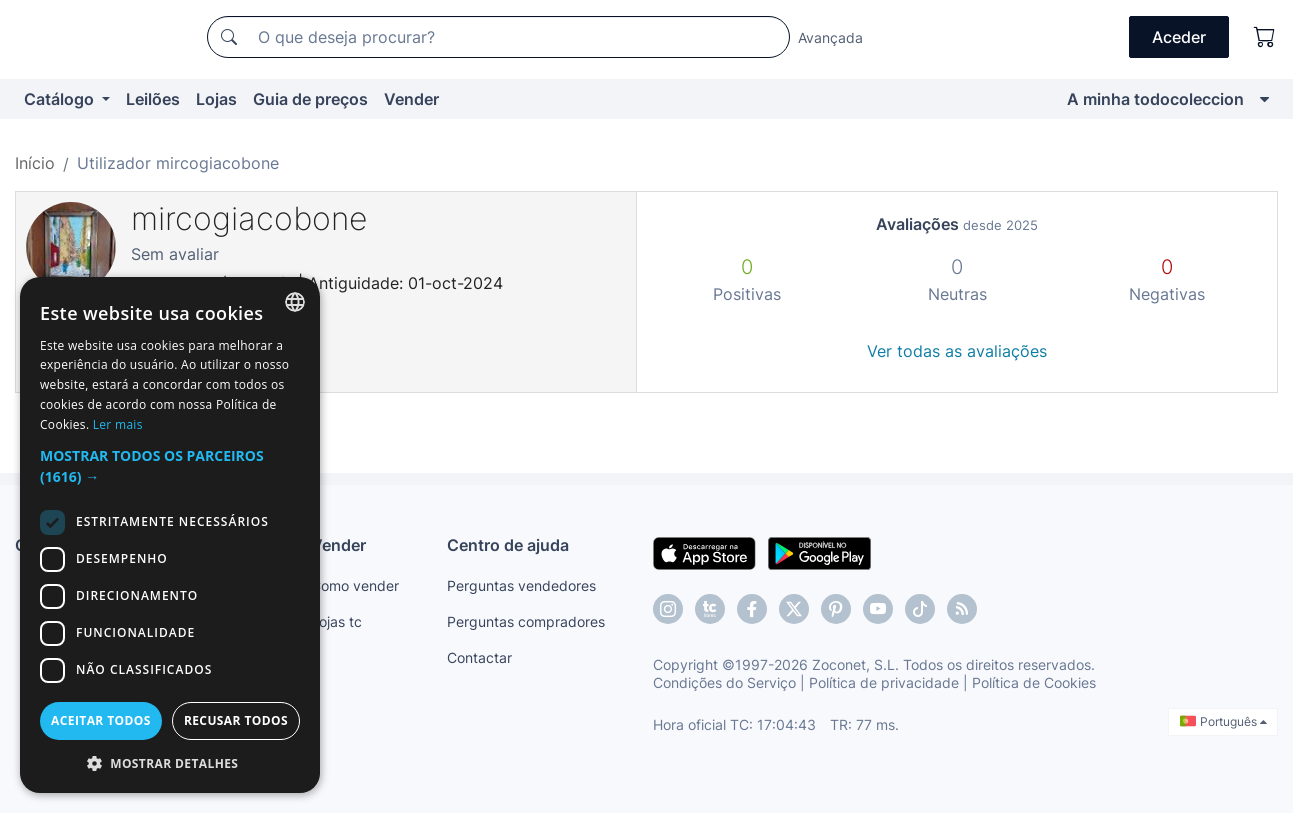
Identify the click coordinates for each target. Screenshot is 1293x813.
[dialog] (170, 535)
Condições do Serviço (724, 682)
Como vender (355, 585)
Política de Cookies (1034, 682)
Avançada (830, 37)
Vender (411, 99)
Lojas (216, 99)
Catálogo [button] (61, 99)
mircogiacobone (249, 218)
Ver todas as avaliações (957, 351)
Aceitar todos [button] (101, 720)
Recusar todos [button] (236, 720)
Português (1223, 721)
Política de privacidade (884, 682)
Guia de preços (310, 99)
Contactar (479, 657)
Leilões (153, 99)
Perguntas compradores (526, 621)
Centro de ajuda (508, 545)
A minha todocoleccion (1155, 99)
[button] (170, 466)
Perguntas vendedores (521, 585)
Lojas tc (336, 621)
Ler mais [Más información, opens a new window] (118, 424)
